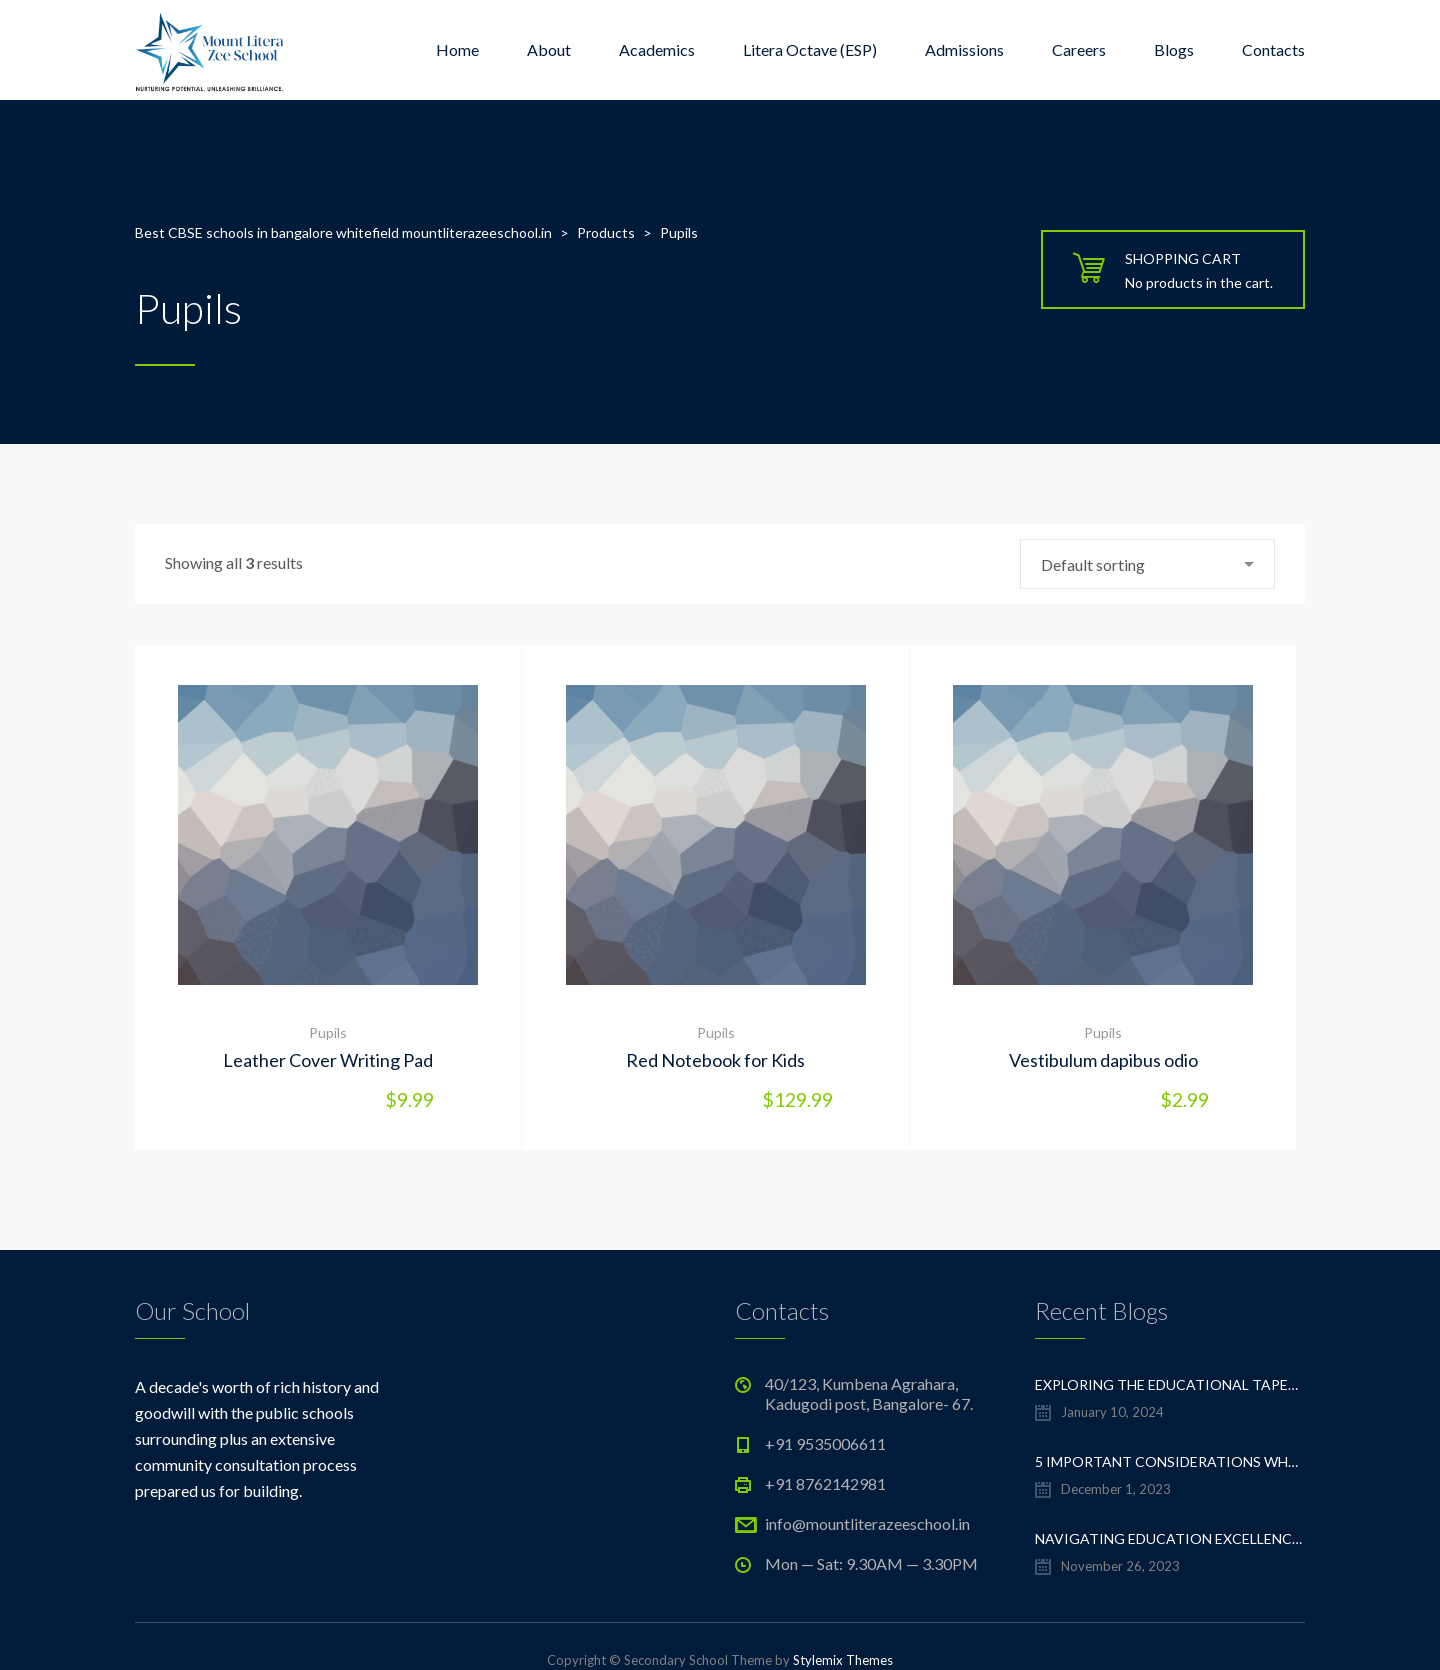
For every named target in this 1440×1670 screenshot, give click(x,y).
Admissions (964, 49)
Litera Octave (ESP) (810, 49)
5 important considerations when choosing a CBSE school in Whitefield (1170, 1461)
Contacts (1273, 49)
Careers (1079, 49)
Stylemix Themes (843, 1660)
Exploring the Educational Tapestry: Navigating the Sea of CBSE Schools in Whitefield (1170, 1384)
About (549, 49)
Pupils (328, 1032)
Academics (657, 49)
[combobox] (1147, 564)
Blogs (1174, 49)
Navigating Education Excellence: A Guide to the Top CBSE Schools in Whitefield (1170, 1538)
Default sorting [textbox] (1093, 564)
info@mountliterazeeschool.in (867, 1523)
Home (457, 49)
